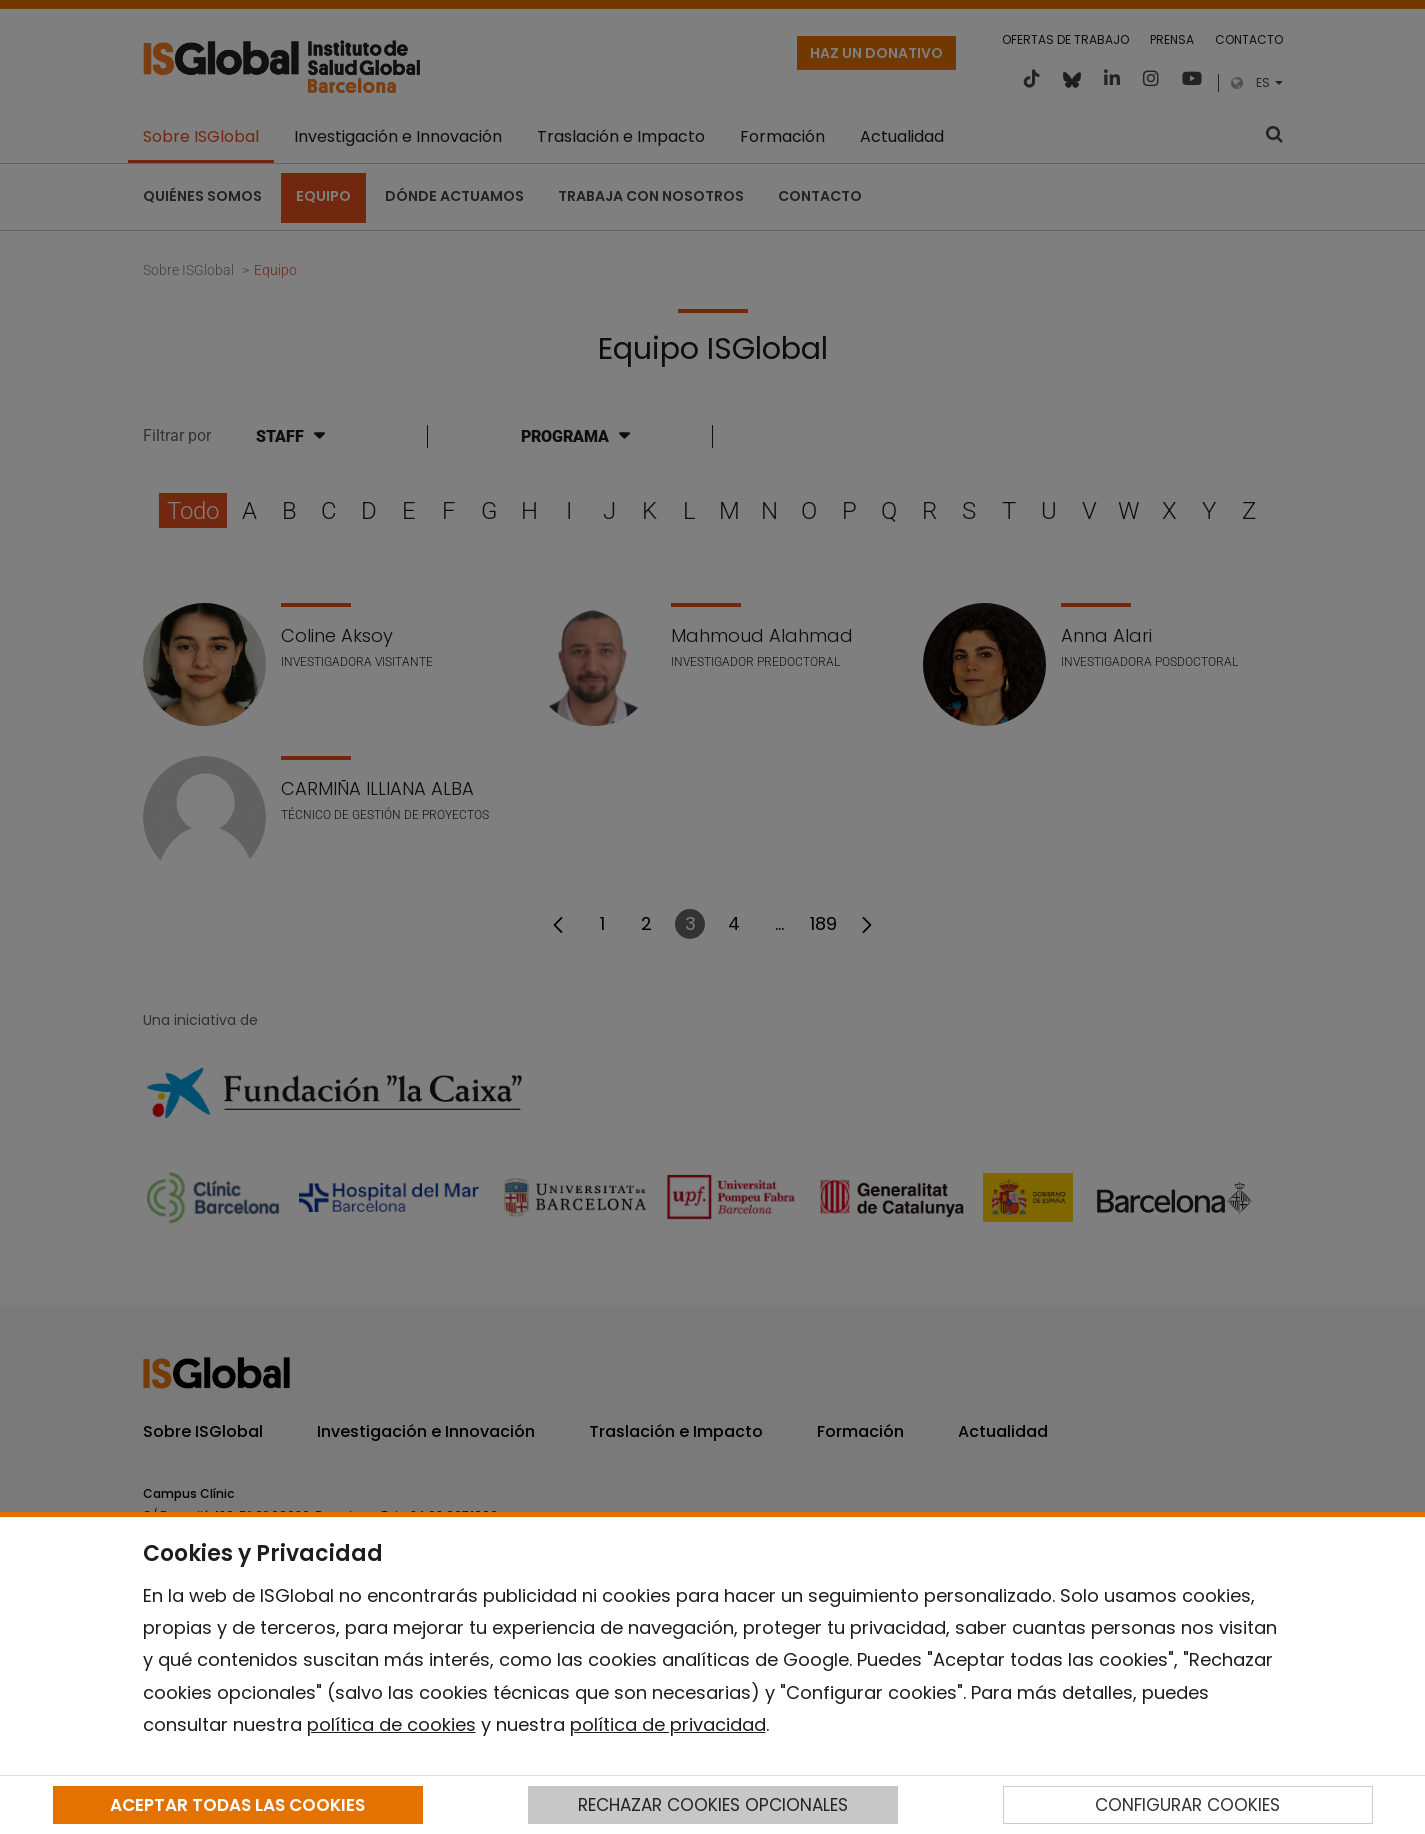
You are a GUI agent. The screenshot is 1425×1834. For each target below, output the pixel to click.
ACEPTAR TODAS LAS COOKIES (237, 1805)
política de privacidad (668, 1724)
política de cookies (391, 1724)
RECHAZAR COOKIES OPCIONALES (713, 1805)
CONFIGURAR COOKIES (1187, 1805)
